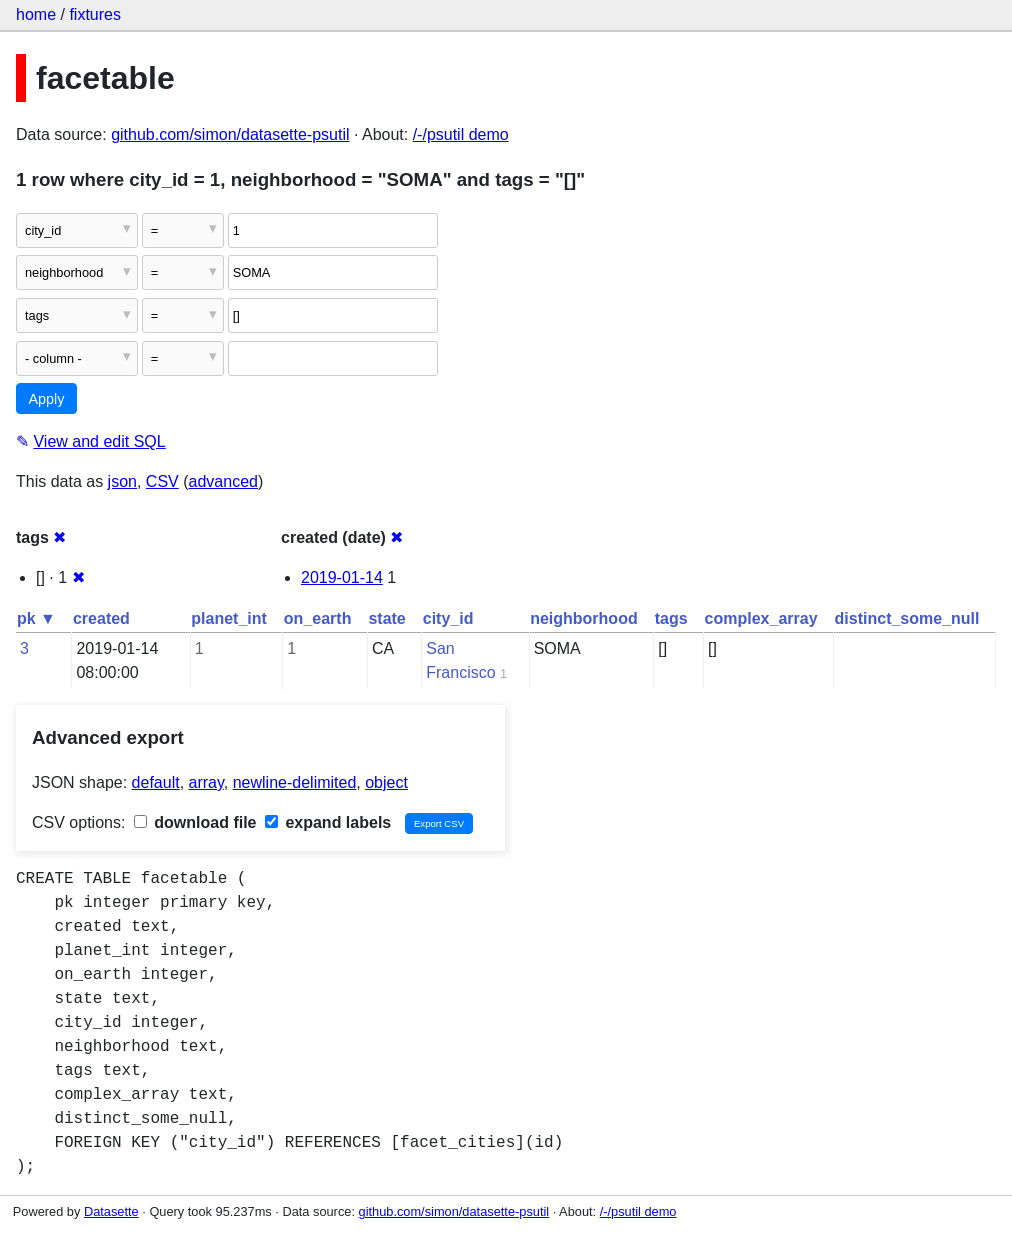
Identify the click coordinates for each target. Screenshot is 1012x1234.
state (386, 618)
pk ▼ (36, 618)
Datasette (111, 1211)
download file (195, 822)
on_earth (318, 618)
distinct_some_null (907, 618)
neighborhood (584, 618)
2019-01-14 (342, 577)
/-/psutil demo (461, 134)
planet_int (229, 618)
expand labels (328, 822)
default (156, 782)
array (206, 782)
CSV (162, 481)
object (386, 782)
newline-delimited (295, 782)
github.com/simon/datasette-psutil (230, 134)
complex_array (761, 618)
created (101, 618)
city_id (448, 618)
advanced (223, 481)
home (36, 14)
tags (671, 618)
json (122, 481)
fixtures (95, 14)
